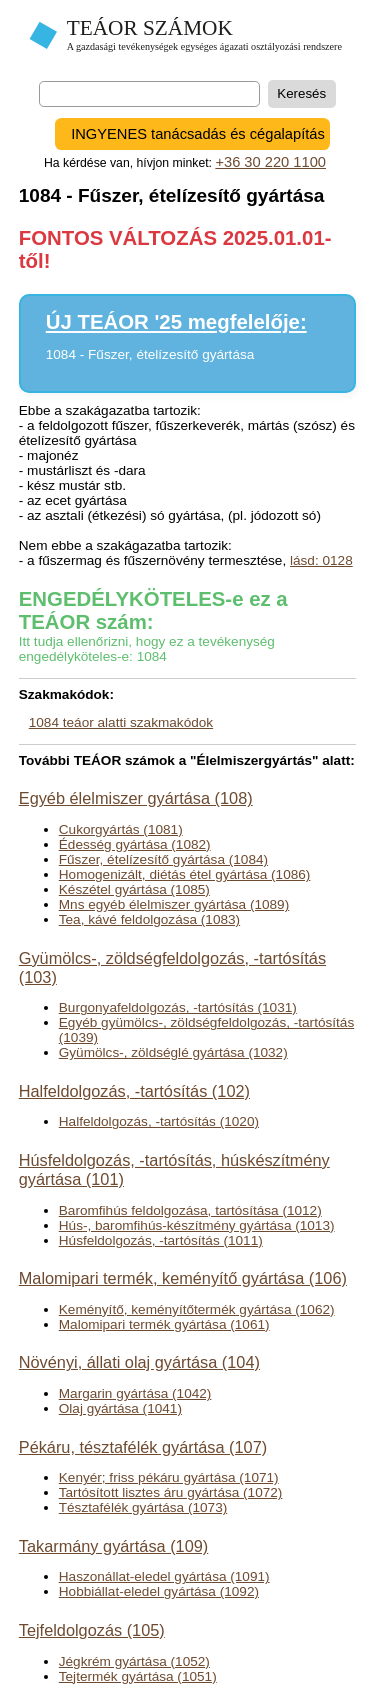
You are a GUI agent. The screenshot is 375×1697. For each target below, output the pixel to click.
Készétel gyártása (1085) (134, 889)
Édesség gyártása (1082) (135, 844)
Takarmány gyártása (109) (114, 1546)
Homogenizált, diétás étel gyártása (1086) (185, 874)
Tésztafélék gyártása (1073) (143, 1507)
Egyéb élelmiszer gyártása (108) (136, 798)
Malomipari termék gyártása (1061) (164, 1324)
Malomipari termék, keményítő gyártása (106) (183, 1278)
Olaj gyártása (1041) (120, 1408)
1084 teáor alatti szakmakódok (121, 722)
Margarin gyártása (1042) (135, 1393)
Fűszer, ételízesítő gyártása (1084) (163, 859)
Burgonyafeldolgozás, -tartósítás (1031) (178, 1007)
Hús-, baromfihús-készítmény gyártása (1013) (197, 1225)
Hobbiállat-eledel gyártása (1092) (159, 1591)
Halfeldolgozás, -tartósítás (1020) (159, 1121)
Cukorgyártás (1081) (121, 829)
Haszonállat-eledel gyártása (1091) (164, 1576)
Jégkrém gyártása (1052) (134, 1661)
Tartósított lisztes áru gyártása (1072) (171, 1492)
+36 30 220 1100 (270, 162)
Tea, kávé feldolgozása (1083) (149, 919)
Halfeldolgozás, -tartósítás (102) (134, 1091)
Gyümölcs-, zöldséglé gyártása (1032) (173, 1052)
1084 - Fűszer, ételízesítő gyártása (150, 354)
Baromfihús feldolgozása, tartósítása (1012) (190, 1210)
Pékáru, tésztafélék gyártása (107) (143, 1447)
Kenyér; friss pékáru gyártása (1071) (169, 1477)
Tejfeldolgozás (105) (92, 1630)
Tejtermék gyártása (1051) (138, 1676)
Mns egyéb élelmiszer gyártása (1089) (174, 904)
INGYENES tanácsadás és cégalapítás (198, 134)
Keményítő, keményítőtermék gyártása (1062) (197, 1309)
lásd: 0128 (321, 560)
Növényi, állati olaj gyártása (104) (139, 1362)
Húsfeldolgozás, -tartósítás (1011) (161, 1240)
